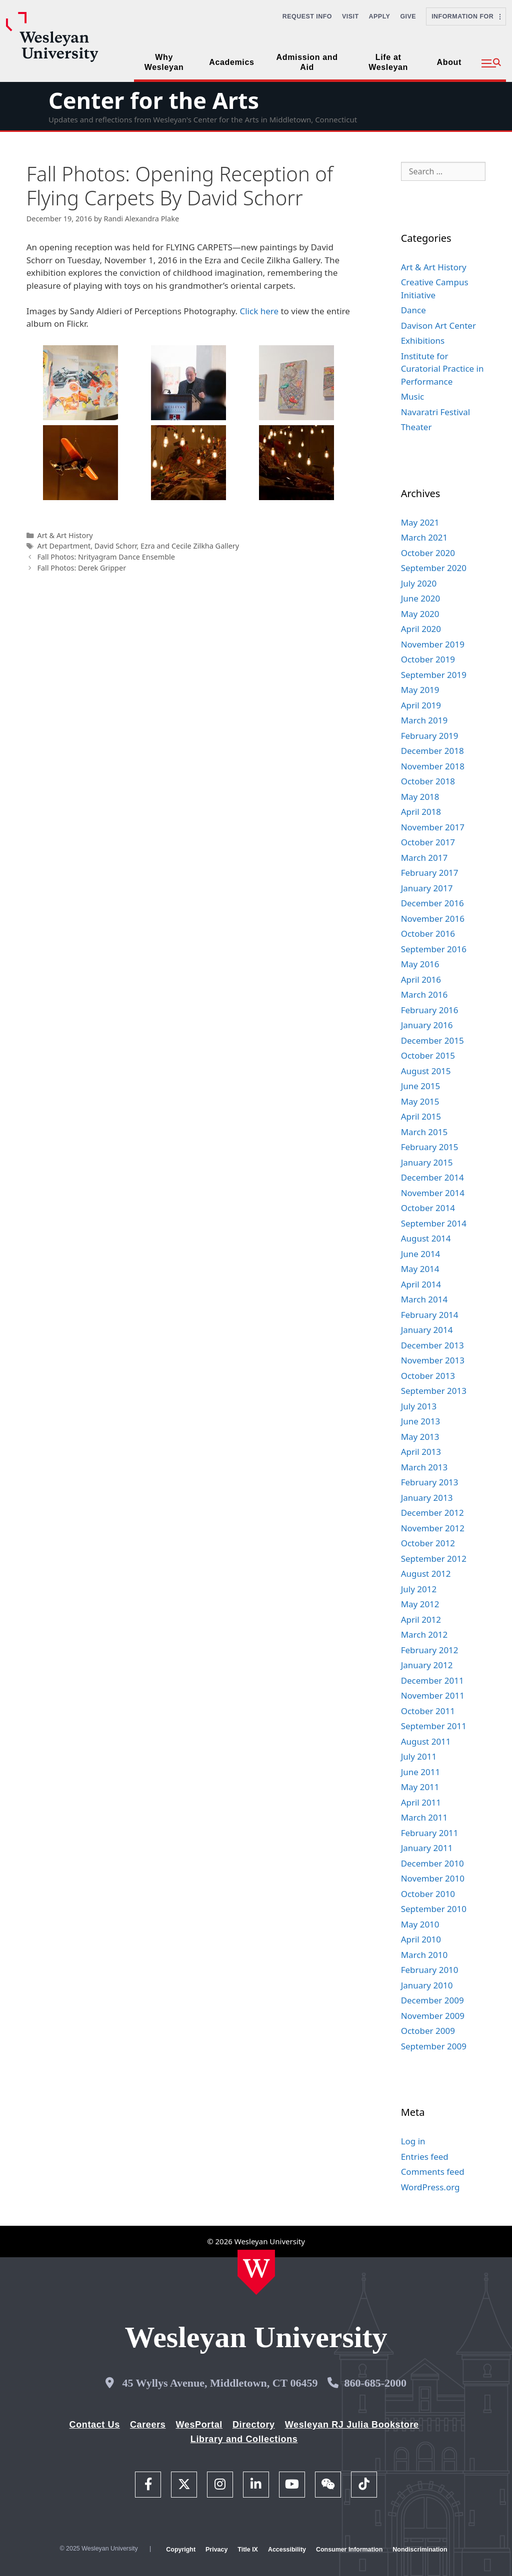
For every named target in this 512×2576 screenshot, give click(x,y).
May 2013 (420, 1436)
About (449, 62)
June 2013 (420, 1421)
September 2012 (433, 1558)
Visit (350, 16)
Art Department (63, 546)
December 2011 (432, 1680)
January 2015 (427, 1162)
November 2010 (432, 1878)
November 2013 (432, 1360)
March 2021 (424, 537)
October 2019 (428, 659)
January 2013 (427, 1497)
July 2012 (419, 1589)
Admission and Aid (307, 62)
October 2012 (428, 1543)
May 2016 (420, 964)
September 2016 (433, 949)
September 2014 (433, 1223)
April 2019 (421, 705)
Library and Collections (244, 2439)
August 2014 (426, 1238)
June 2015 (420, 1086)
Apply (379, 16)
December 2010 (432, 1863)
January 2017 (427, 888)
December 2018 (432, 750)
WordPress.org (430, 2187)
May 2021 (420, 522)
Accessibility (287, 2549)
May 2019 (420, 689)
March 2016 (424, 994)
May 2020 (420, 614)
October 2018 (428, 781)
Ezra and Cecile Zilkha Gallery (189, 546)
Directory (253, 2425)
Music (412, 396)
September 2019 (433, 674)
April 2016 (421, 979)
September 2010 (433, 1909)
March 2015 (424, 1132)
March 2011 (424, 1817)
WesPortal (199, 2425)
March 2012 (424, 1634)
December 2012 (432, 1512)
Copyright (181, 2549)
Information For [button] (466, 16)
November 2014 (432, 1193)
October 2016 (428, 933)
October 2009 (428, 2030)
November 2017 (432, 827)
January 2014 (427, 1329)
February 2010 (429, 1969)
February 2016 (429, 1010)
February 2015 (429, 1147)
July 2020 (419, 583)
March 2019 (424, 720)
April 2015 (421, 1116)
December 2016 (432, 903)
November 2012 (432, 1528)
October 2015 (428, 1055)
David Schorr (115, 546)
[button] (491, 63)
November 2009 (432, 2015)
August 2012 (426, 1573)
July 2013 (419, 1406)
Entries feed (424, 2156)
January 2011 (427, 1848)
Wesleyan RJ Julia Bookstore (352, 2425)
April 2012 (421, 1619)
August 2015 (426, 1071)
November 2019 (432, 644)
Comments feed (432, 2171)
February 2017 (429, 872)
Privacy (217, 2549)
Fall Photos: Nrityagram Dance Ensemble (106, 557)
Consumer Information (349, 2549)
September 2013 (433, 1390)
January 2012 (427, 1665)
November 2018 (432, 766)
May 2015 (420, 1101)
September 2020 (433, 568)
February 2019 (429, 735)
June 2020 (420, 598)
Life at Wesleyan (388, 62)
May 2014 (420, 1269)
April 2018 (421, 811)
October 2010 (428, 1894)
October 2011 (428, 1711)
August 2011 (426, 1741)
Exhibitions (423, 340)
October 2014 (428, 1208)
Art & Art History (64, 535)
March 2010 (424, 1954)
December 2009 (432, 2000)
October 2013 (428, 1375)
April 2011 (421, 1802)
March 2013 (424, 1467)
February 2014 (429, 1314)
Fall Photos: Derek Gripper (81, 568)
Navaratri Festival (435, 412)
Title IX (248, 2549)
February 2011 (429, 1833)
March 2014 (424, 1299)
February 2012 (429, 1650)
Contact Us (95, 2425)
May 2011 (420, 1787)
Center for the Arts (153, 100)
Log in (413, 2141)
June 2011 (420, 1772)
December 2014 (432, 1177)
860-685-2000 (375, 2383)
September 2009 (433, 2046)
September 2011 (433, 1726)
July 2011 (419, 1756)
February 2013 (429, 1482)
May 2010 (420, 1924)
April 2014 (421, 1284)
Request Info (307, 16)
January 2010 (427, 1985)
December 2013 (432, 1345)
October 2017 (428, 842)
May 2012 (420, 1604)
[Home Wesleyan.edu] (256, 2272)
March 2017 (424, 857)
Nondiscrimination (419, 2549)
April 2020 (421, 629)
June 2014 (420, 1254)
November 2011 (432, 1695)
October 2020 (428, 553)
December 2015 (432, 1040)
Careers (148, 2425)
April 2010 (421, 1939)
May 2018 (420, 796)
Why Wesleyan (164, 62)
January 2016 (427, 1025)
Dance (413, 310)
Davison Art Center (438, 325)
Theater (416, 427)
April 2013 (421, 1451)
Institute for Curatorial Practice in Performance (442, 368)
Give (408, 16)
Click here (259, 311)
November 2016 (432, 918)
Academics (231, 62)
